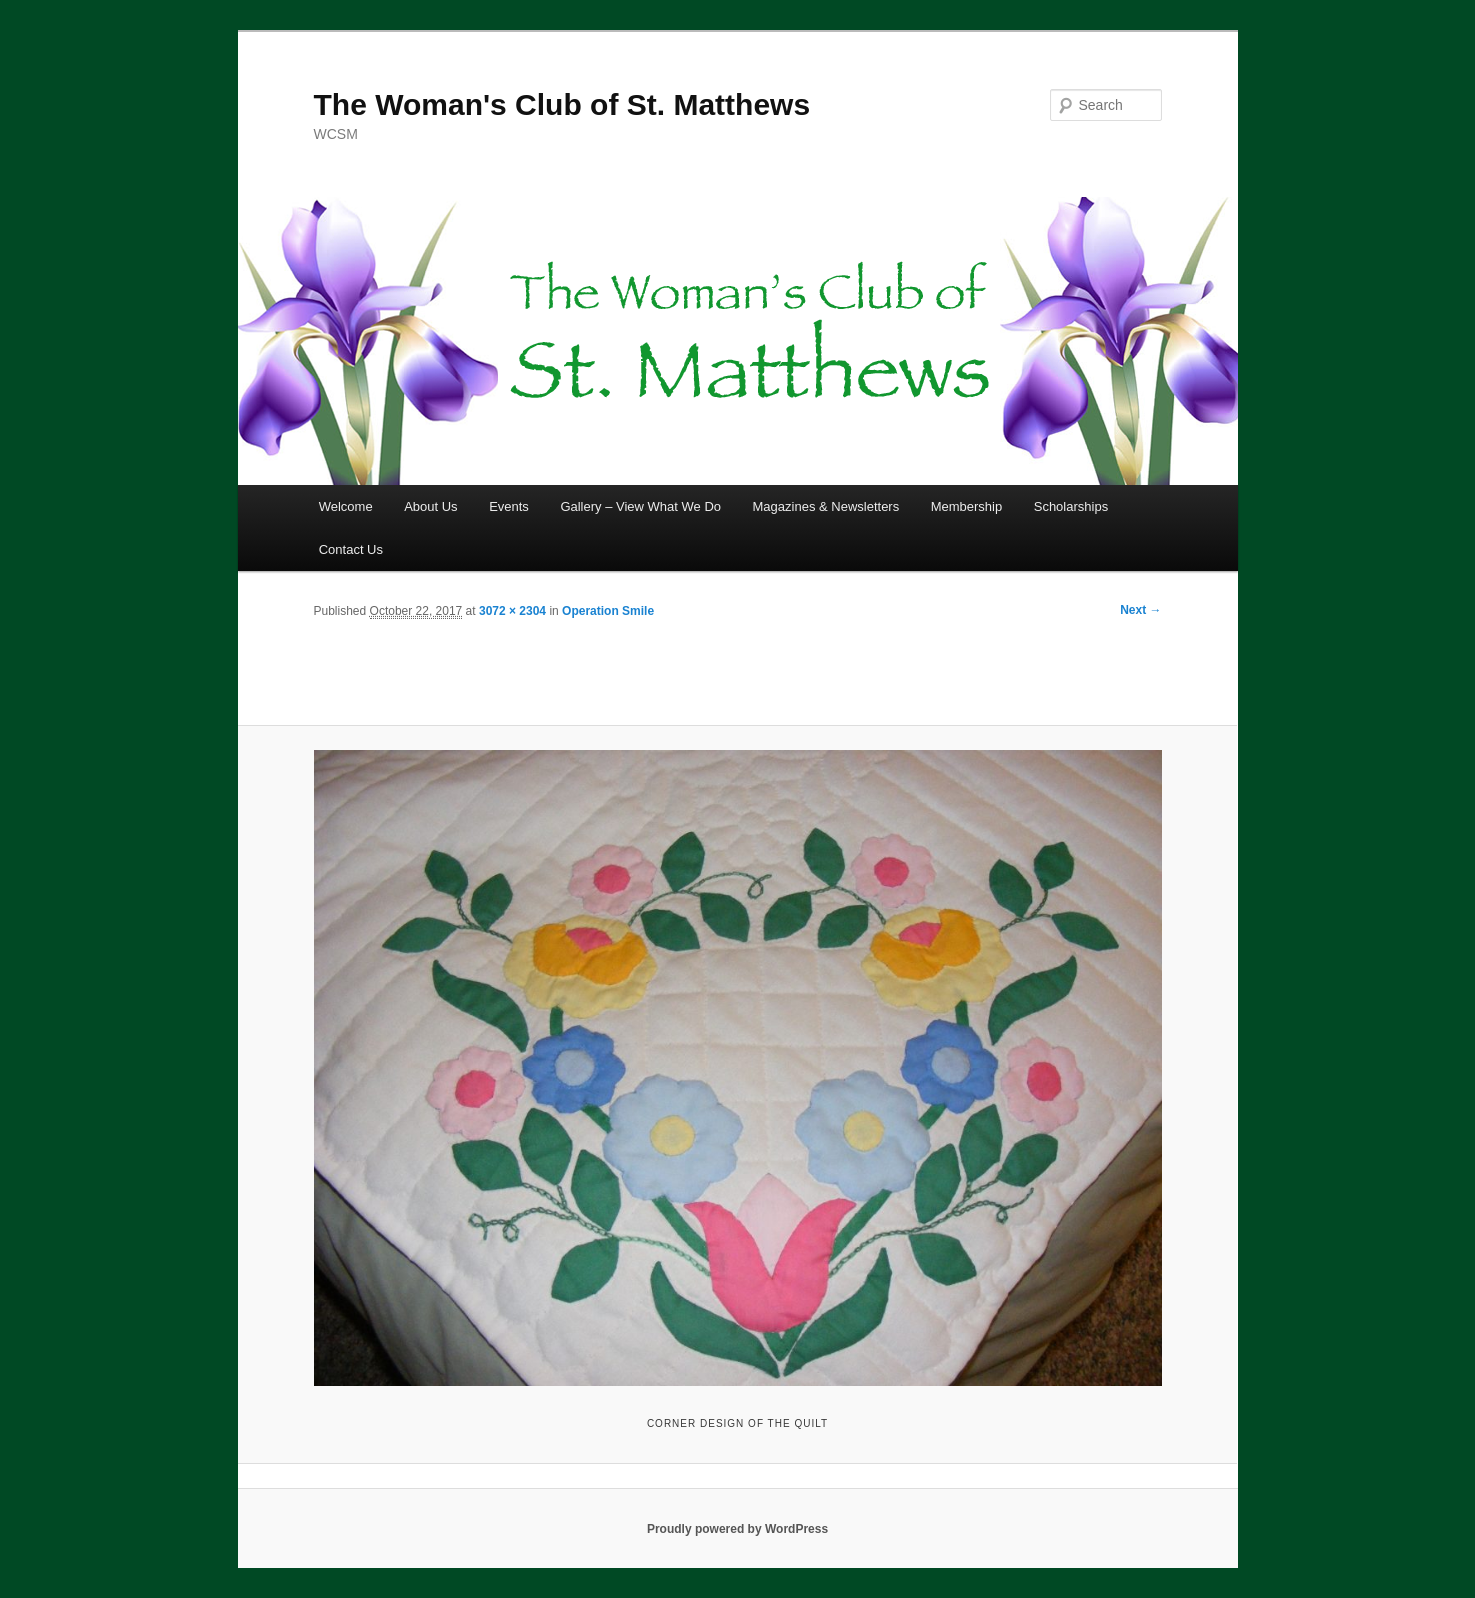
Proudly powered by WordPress (737, 1529)
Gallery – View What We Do (640, 506)
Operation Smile (608, 611)
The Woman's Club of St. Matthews (562, 104)
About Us (430, 506)
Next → (1140, 610)
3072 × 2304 (512, 611)
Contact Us (351, 549)
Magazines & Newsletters (826, 506)
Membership (967, 506)
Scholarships (1071, 506)
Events (509, 506)
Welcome (346, 506)
